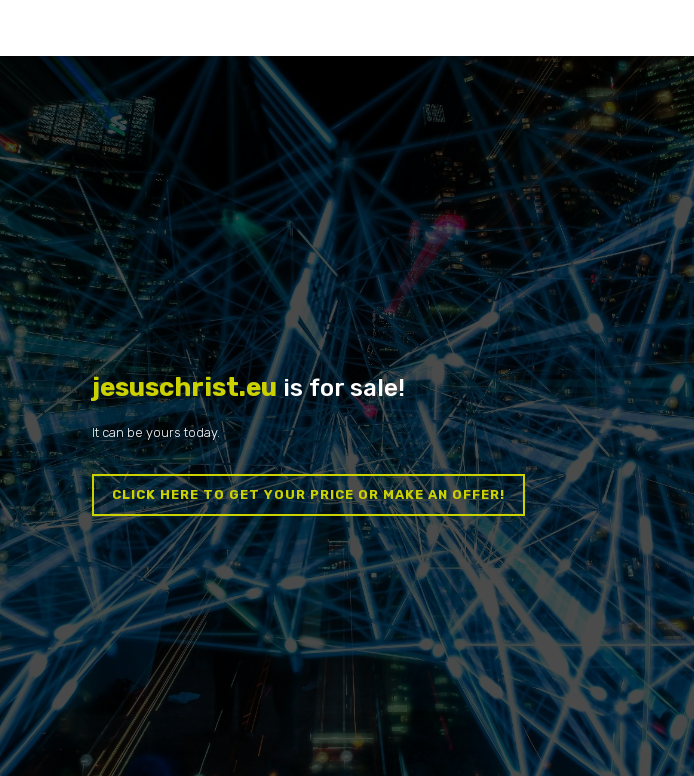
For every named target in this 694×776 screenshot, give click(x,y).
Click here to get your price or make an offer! (308, 494)
